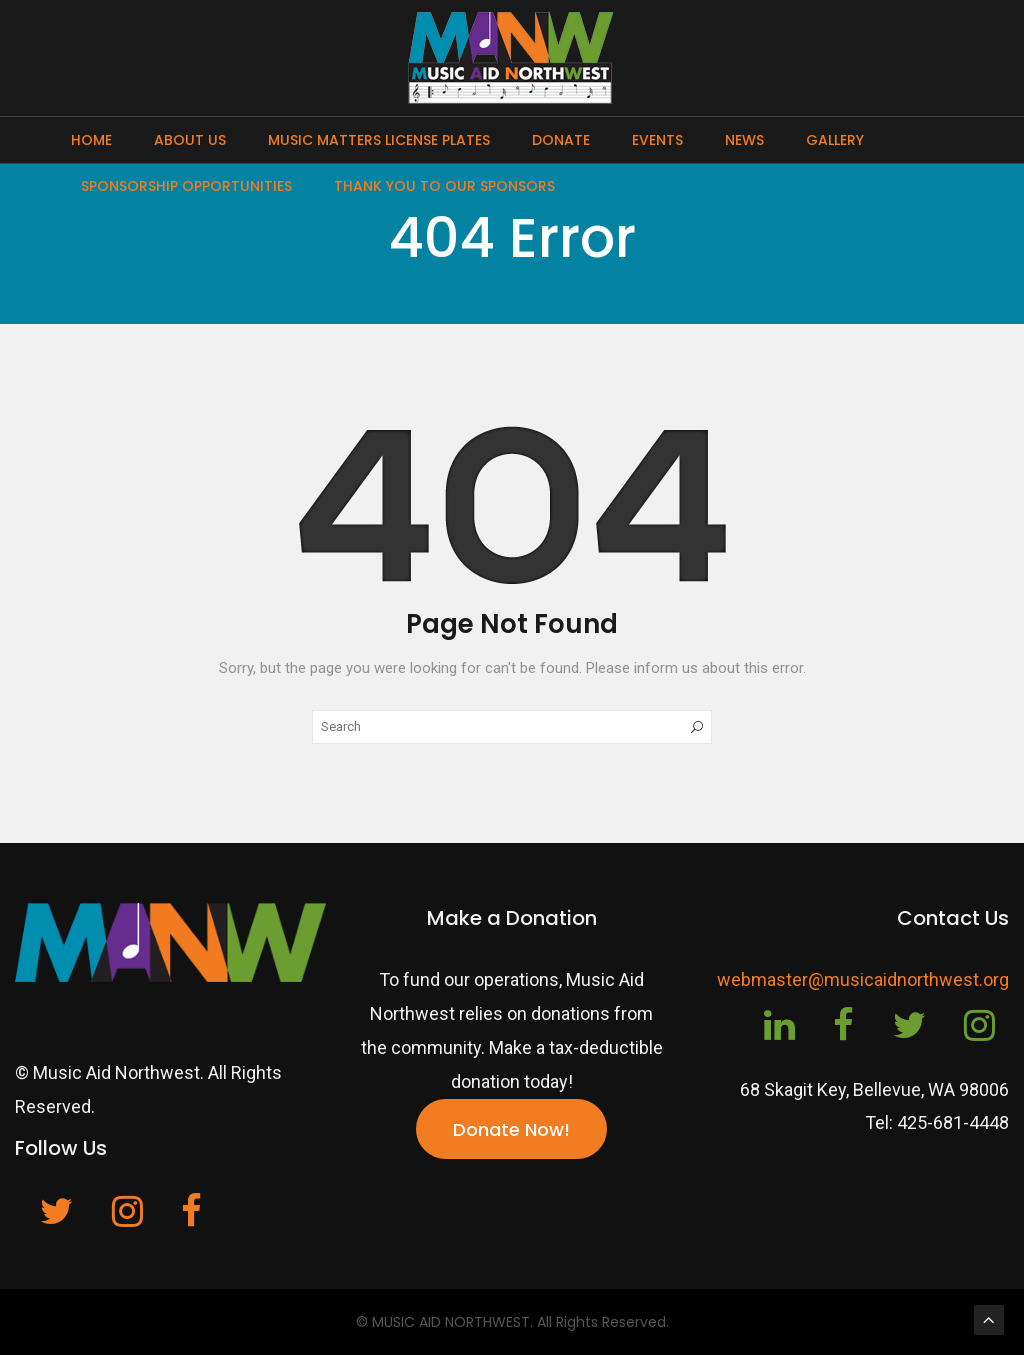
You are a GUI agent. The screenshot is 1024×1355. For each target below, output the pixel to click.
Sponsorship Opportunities (186, 186)
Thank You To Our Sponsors (444, 186)
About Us (190, 140)
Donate (561, 140)
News (744, 140)
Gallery (835, 140)
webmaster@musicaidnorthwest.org (863, 979)
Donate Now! (511, 1129)
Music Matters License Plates (379, 140)
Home (91, 140)
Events (657, 140)
